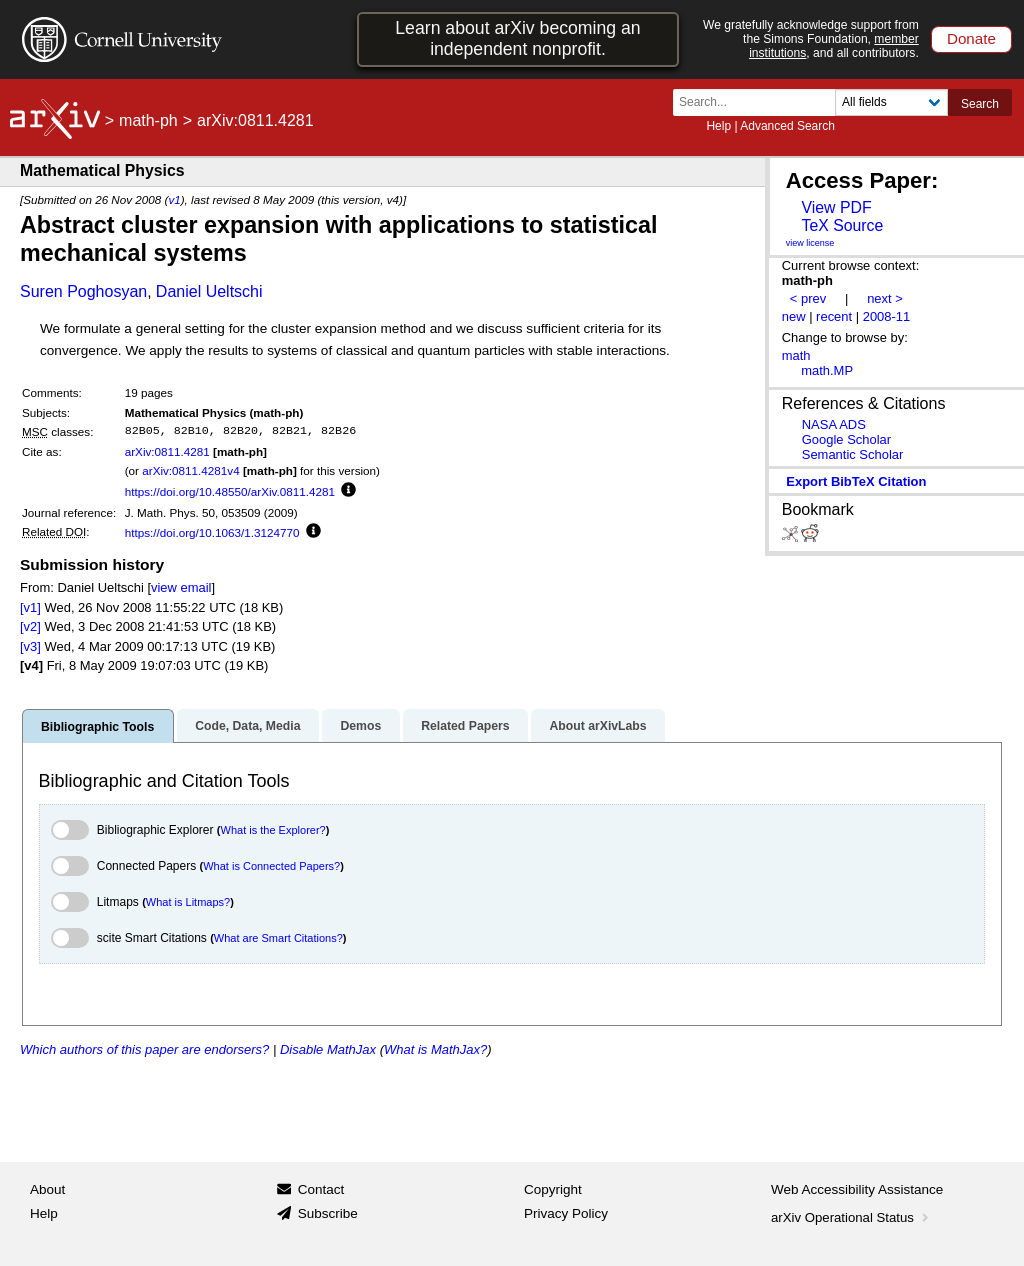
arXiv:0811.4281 (167, 451)
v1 (174, 199)
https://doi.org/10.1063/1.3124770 (212, 532)
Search (980, 104)
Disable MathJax (328, 1049)
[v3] (30, 646)
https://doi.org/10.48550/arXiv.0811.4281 (230, 491)
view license (810, 243)
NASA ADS (834, 424)
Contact (321, 1189)
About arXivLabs (597, 726)
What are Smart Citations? (278, 938)
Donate (971, 38)
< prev (808, 298)
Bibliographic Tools (97, 727)
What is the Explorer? (273, 830)
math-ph (148, 120)
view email (181, 587)
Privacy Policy (566, 1213)
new (794, 316)
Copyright (553, 1189)
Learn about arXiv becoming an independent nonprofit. (517, 38)
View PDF (836, 207)
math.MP (827, 370)
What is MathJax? (435, 1049)
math (796, 355)
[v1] (30, 607)
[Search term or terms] (760, 102)
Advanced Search (787, 126)
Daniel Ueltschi (209, 291)
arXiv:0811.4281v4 (190, 470)
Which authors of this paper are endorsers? (144, 1049)
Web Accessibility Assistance (857, 1189)
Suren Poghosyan (83, 291)
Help (718, 126)
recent (834, 316)
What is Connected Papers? (271, 866)
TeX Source (842, 225)
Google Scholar (846, 439)
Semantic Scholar (853, 454)
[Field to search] (891, 102)
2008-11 (887, 316)
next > (885, 298)
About (47, 1189)
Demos (360, 726)
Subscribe (328, 1213)
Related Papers (465, 726)
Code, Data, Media (247, 726)
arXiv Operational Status (851, 1217)
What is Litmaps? (188, 902)
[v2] (30, 626)
